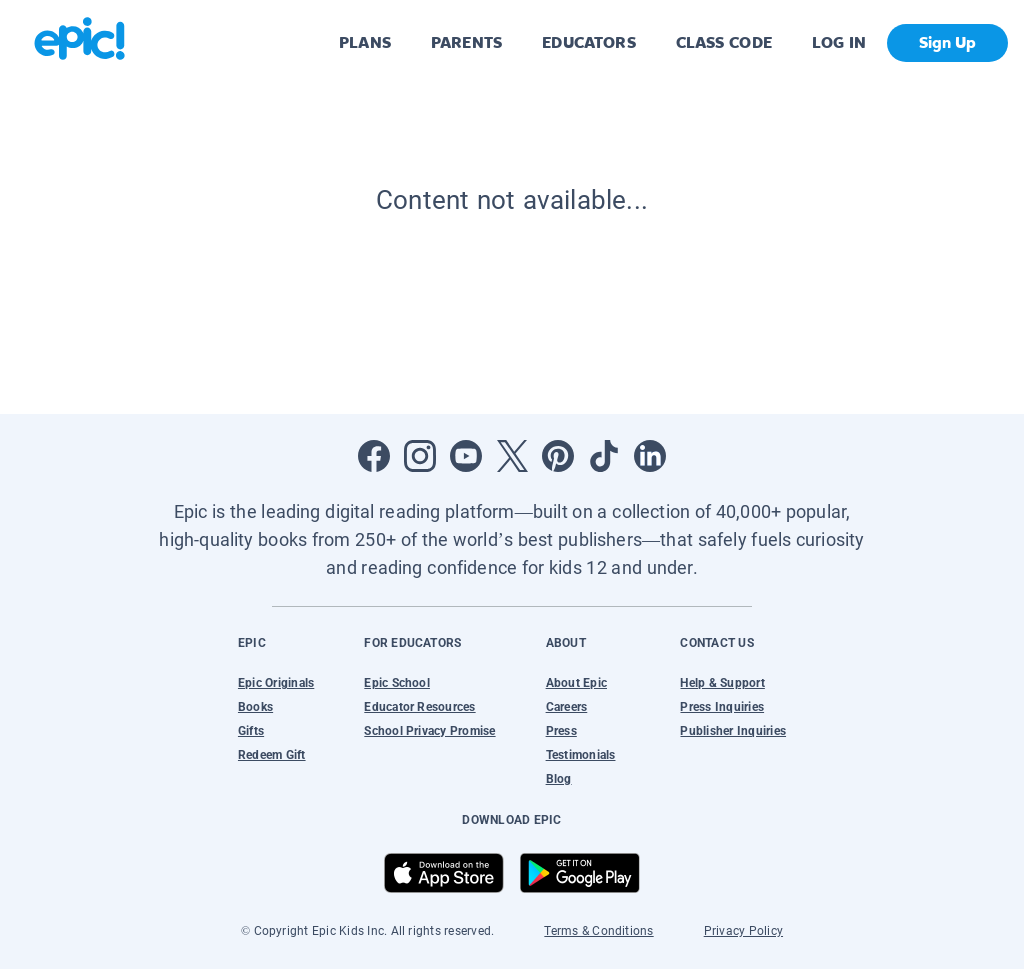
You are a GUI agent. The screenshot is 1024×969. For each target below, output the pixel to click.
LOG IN (839, 42)
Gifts (251, 731)
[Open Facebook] (374, 456)
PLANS (365, 42)
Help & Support (722, 683)
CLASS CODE (724, 42)
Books (255, 707)
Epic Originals (276, 683)
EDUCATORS (589, 42)
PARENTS (466, 42)
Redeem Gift (272, 755)
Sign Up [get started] (947, 42)
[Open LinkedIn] (650, 456)
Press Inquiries (722, 707)
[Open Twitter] (512, 456)
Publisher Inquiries (733, 731)
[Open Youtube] (466, 456)
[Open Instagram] (420, 456)
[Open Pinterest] (558, 456)
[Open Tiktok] (604, 456)
